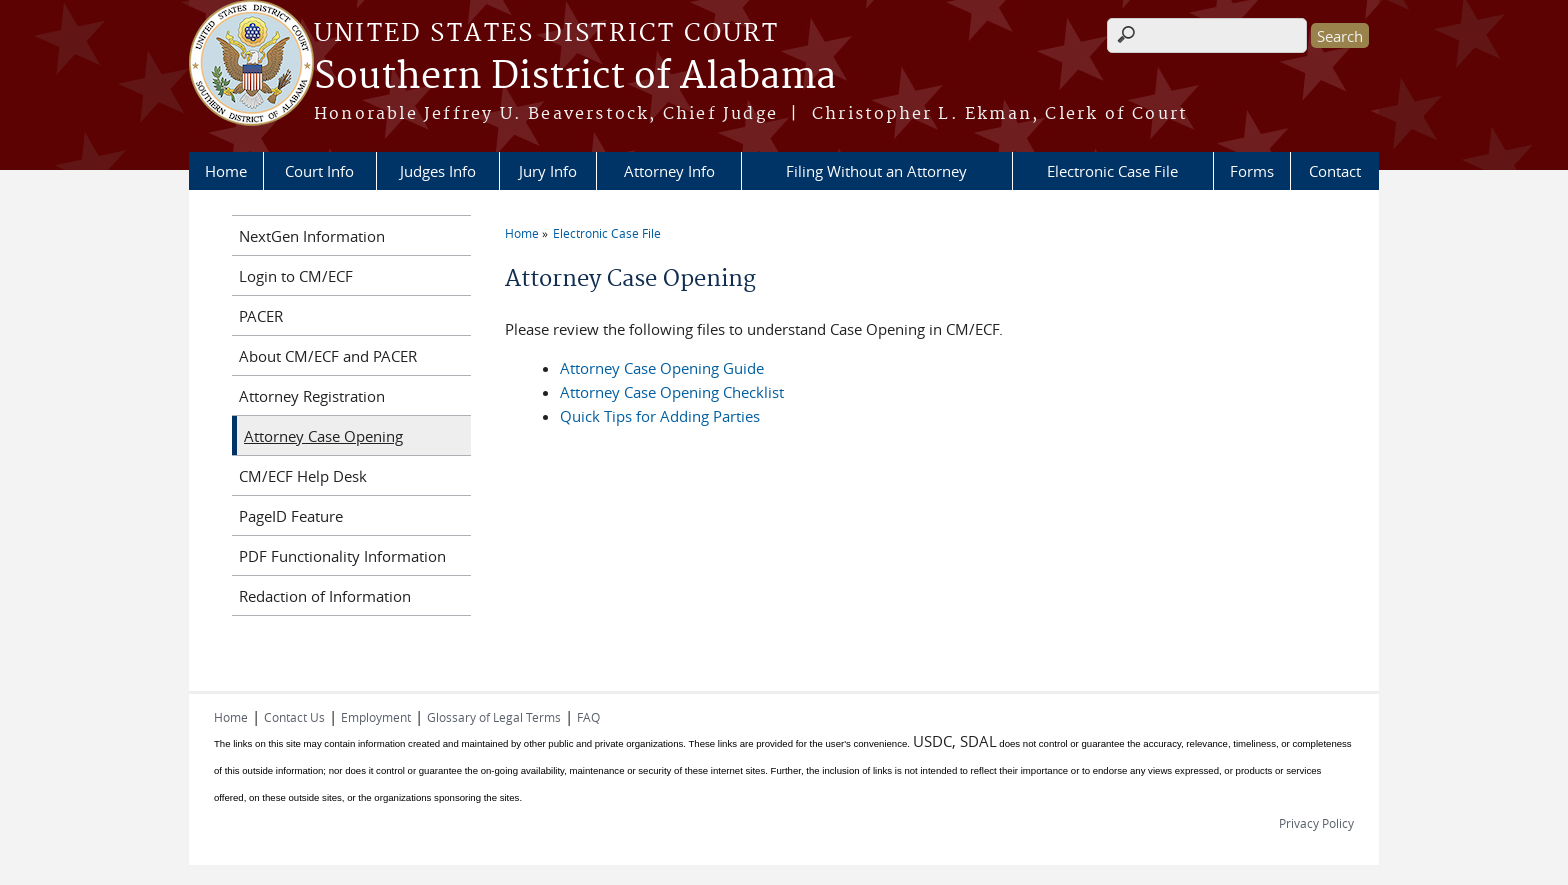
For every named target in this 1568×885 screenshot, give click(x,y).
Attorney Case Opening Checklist (672, 392)
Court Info (319, 171)
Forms (1252, 171)
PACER (261, 316)
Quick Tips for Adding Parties (660, 416)
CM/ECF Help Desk (303, 476)
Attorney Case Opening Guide (662, 368)
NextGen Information (312, 236)
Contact (1335, 171)
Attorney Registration (312, 396)
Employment (376, 717)
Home (226, 171)
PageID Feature (291, 516)
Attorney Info (669, 171)
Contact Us (294, 717)
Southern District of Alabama (575, 77)
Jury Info (548, 171)
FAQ (588, 717)
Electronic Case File (1112, 171)
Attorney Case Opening (323, 436)
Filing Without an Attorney (876, 171)
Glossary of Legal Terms (494, 717)
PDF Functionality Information (342, 556)
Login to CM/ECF (296, 276)
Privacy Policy (1316, 823)
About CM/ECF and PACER (328, 356)
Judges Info (438, 171)
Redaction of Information (325, 596)
